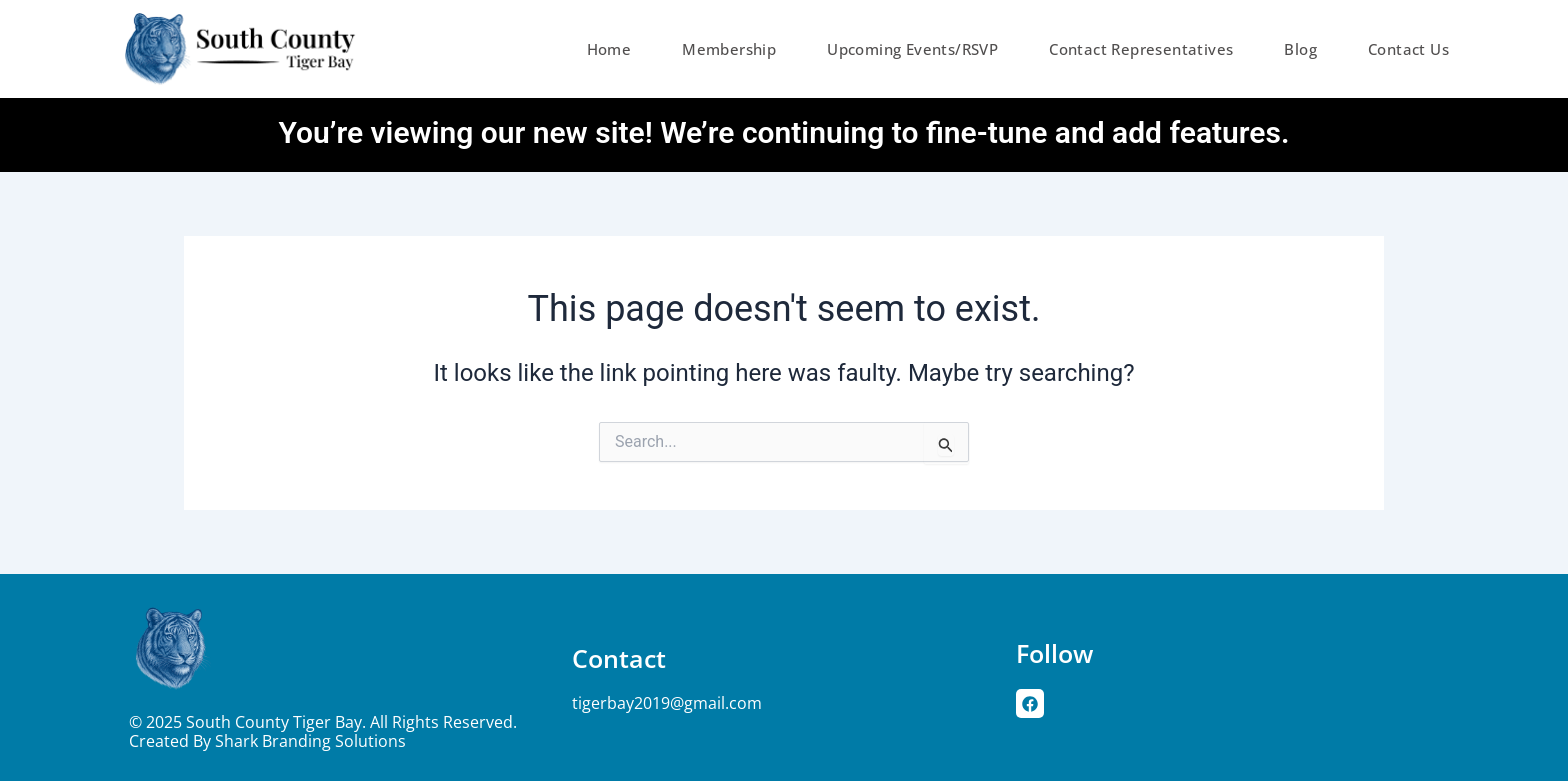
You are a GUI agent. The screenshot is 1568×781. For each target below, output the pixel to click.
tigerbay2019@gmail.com (667, 703)
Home (609, 49)
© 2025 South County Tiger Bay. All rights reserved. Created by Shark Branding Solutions (323, 731)
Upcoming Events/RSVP (912, 49)
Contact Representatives (1141, 49)
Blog (1300, 49)
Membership (729, 49)
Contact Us (1408, 49)
